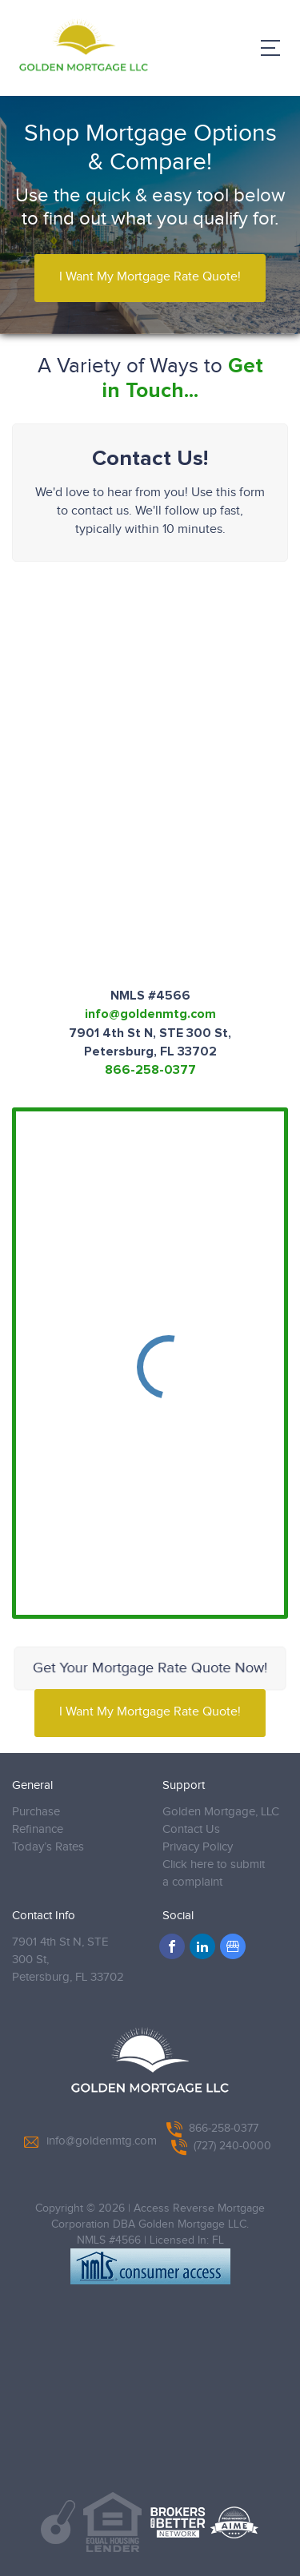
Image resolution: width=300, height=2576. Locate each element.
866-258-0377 (150, 1069)
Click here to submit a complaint (213, 1873)
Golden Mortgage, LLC (220, 1812)
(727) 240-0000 (221, 2146)
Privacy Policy (197, 1847)
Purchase (36, 1812)
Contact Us (191, 1829)
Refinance (37, 1829)
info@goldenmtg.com (150, 1014)
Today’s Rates (48, 1847)
